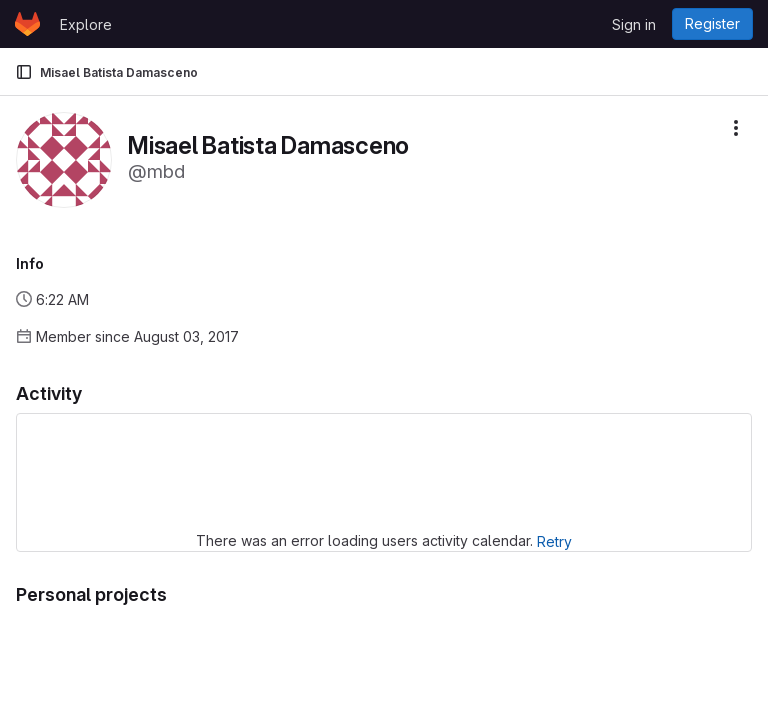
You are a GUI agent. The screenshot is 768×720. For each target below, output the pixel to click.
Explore (86, 24)
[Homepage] (27, 24)
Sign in (634, 24)
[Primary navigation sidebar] (24, 72)
